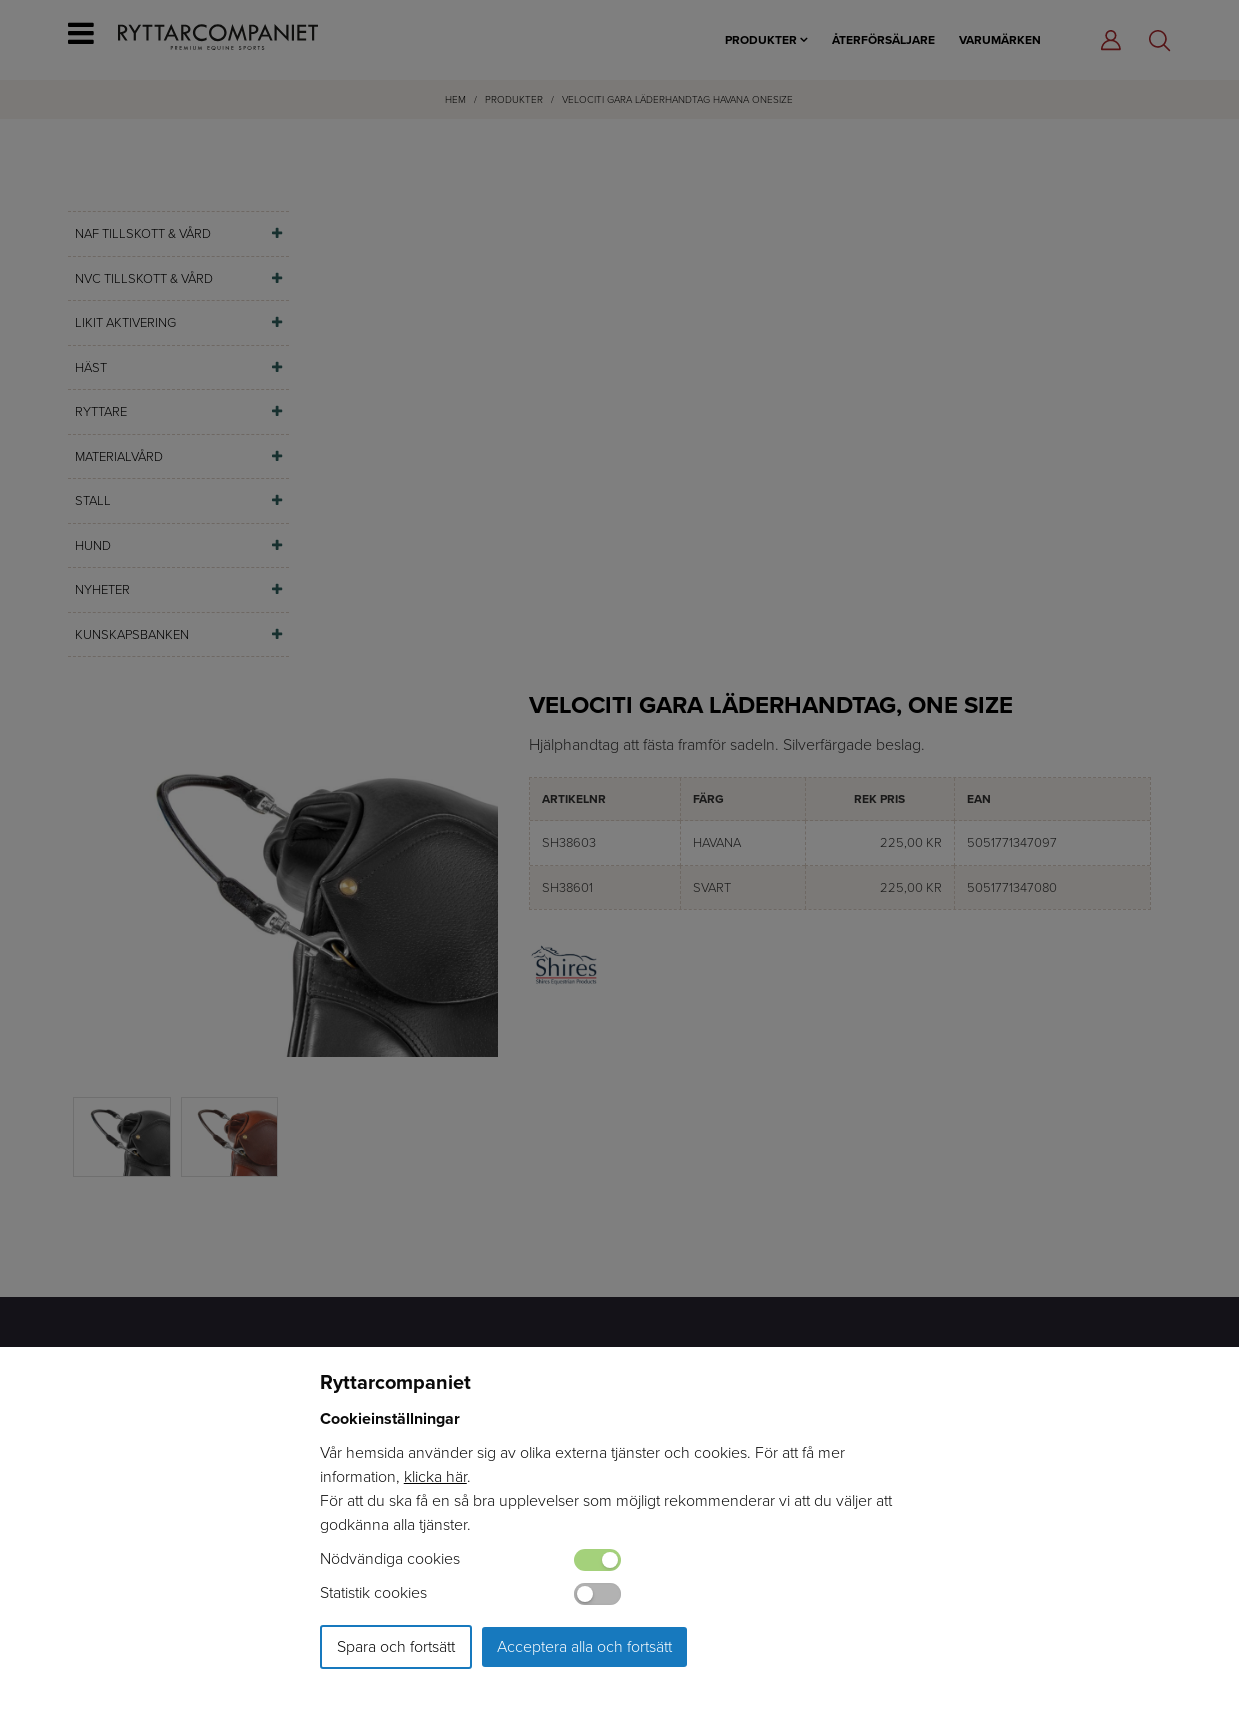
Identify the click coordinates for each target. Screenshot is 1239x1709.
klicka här (435, 1476)
